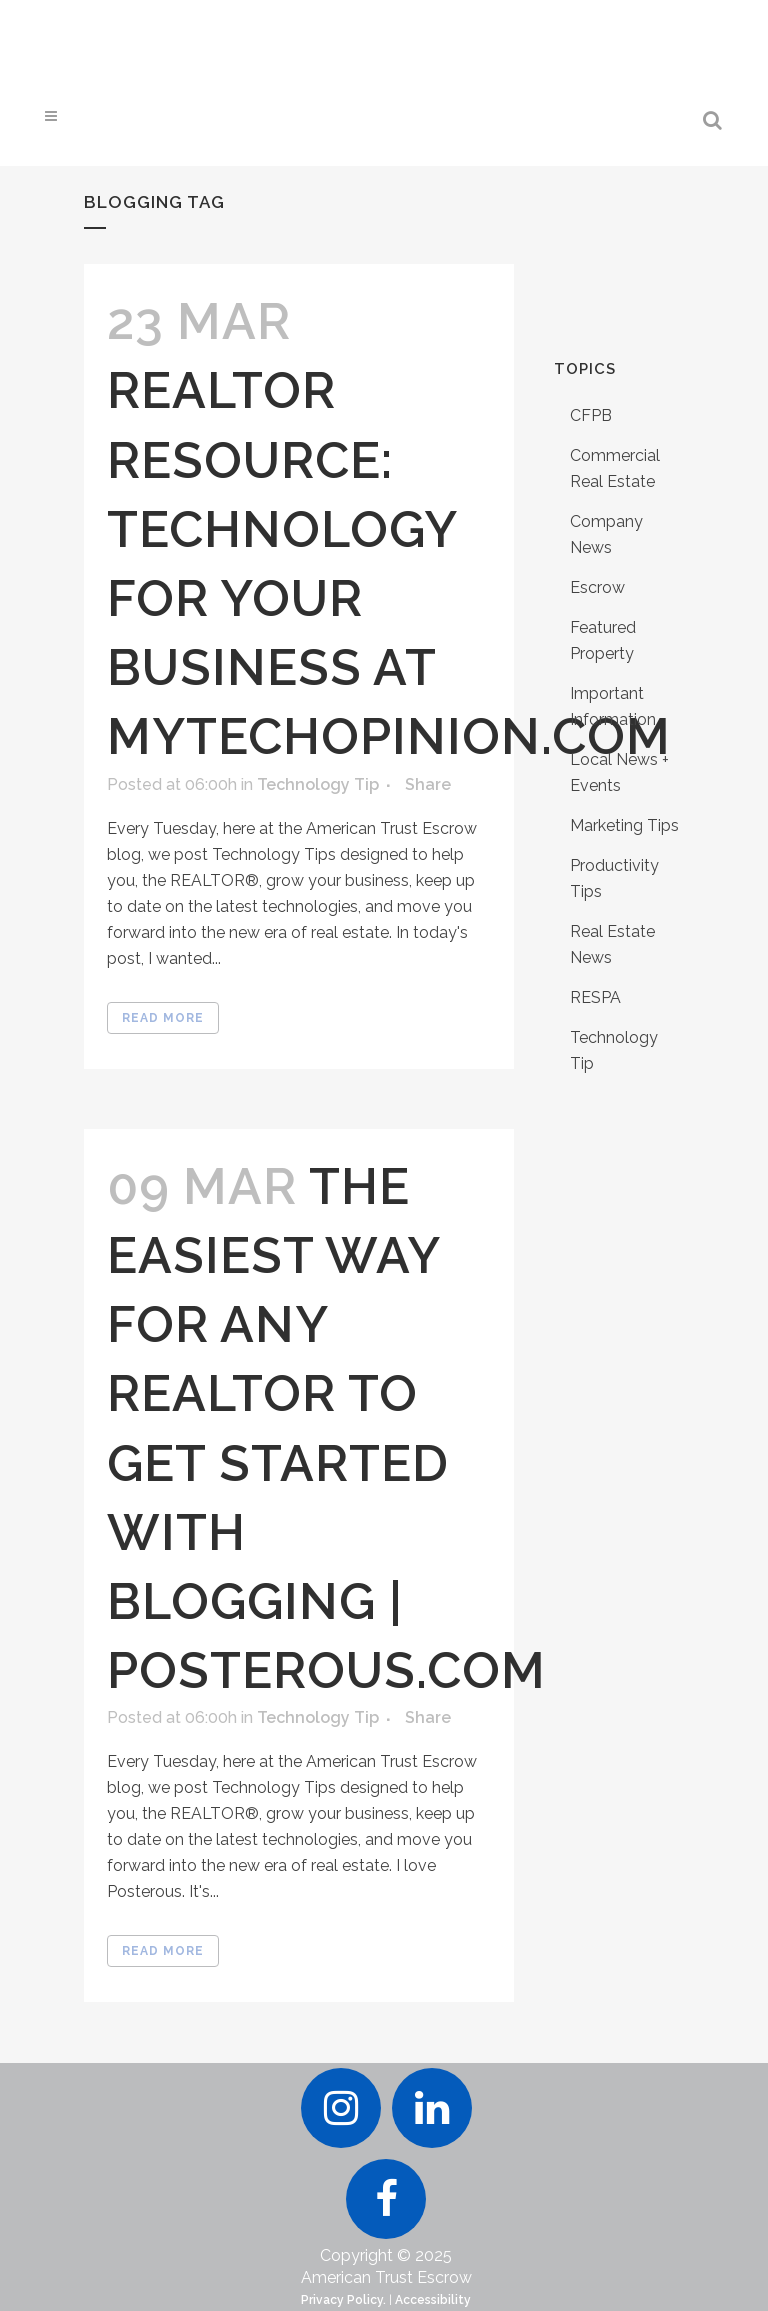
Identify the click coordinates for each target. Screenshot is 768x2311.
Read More (163, 1018)
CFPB (591, 415)
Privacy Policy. (343, 2300)
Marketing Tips (624, 825)
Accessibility (433, 2300)
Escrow (597, 587)
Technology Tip (318, 784)
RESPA (595, 997)
